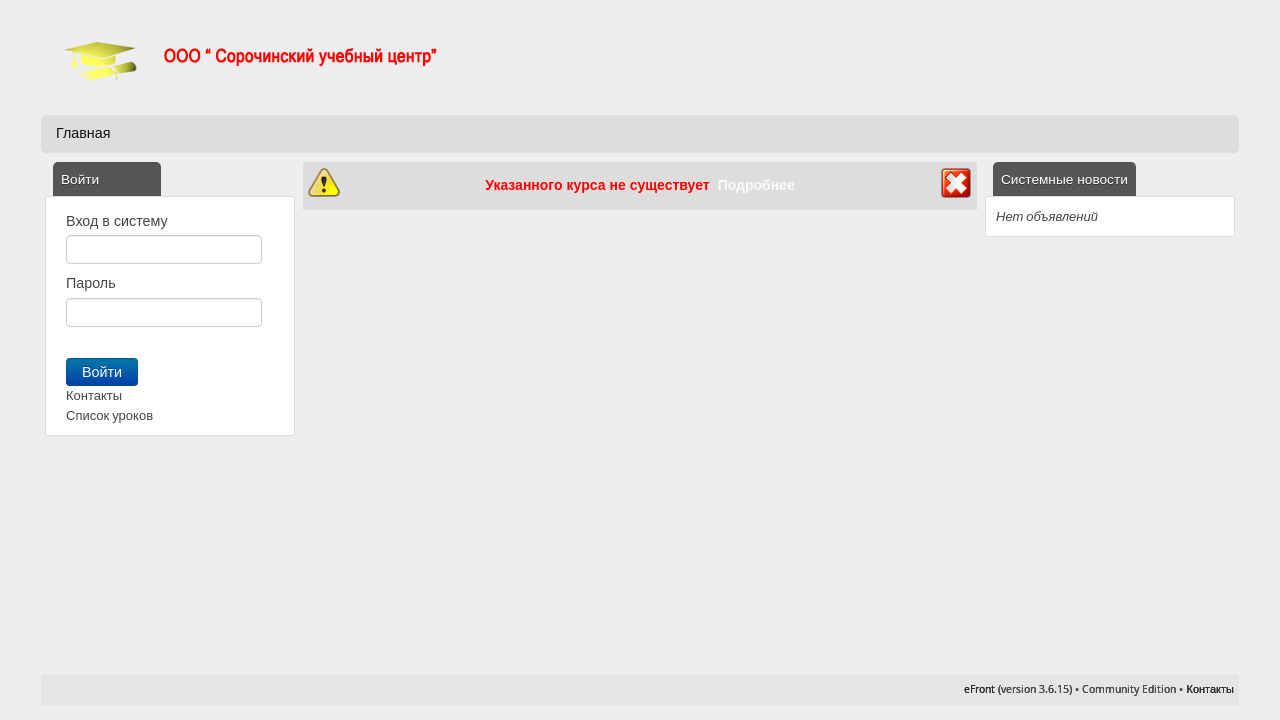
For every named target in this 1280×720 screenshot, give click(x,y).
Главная (83, 133)
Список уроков (109, 415)
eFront (979, 689)
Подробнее (756, 185)
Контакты (94, 395)
